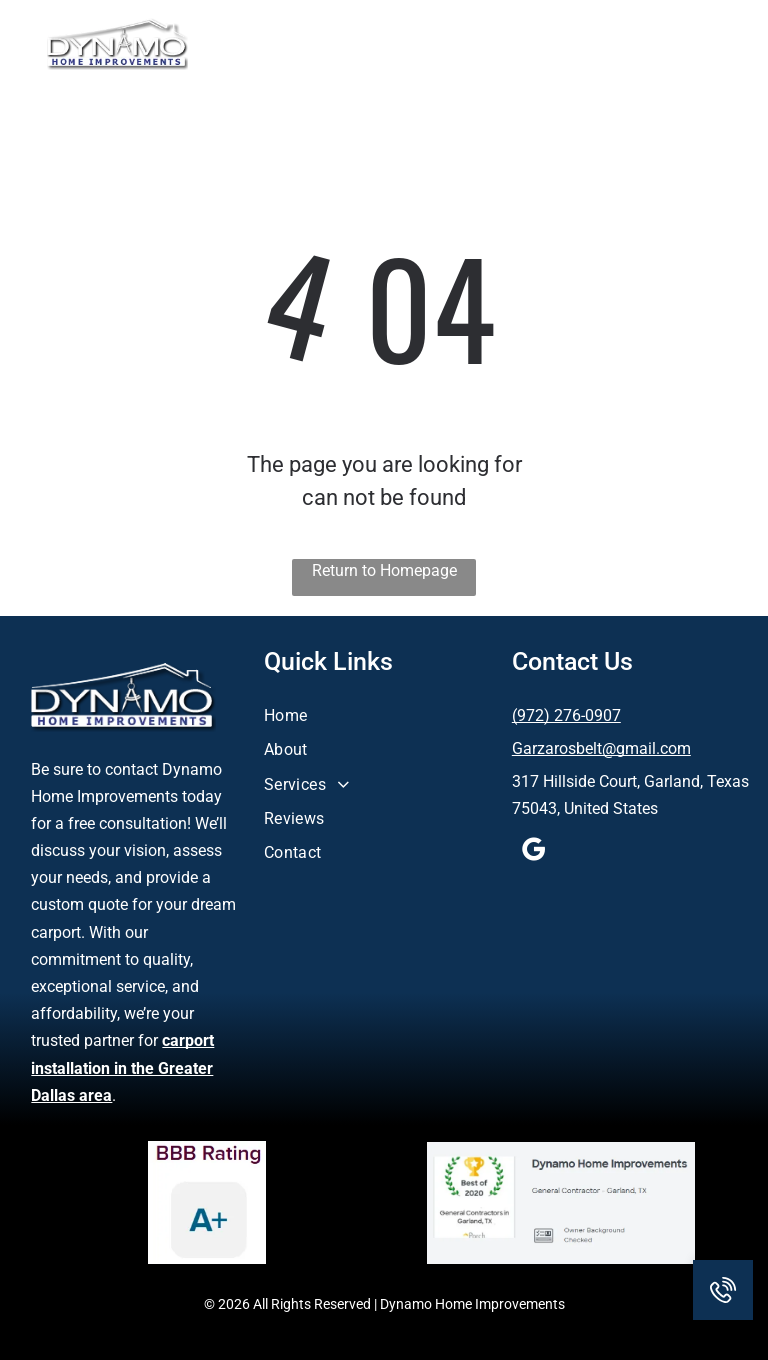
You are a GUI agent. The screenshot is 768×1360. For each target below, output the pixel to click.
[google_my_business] (534, 852)
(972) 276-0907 (566, 715)
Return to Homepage (384, 570)
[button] (706, 44)
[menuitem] (384, 713)
